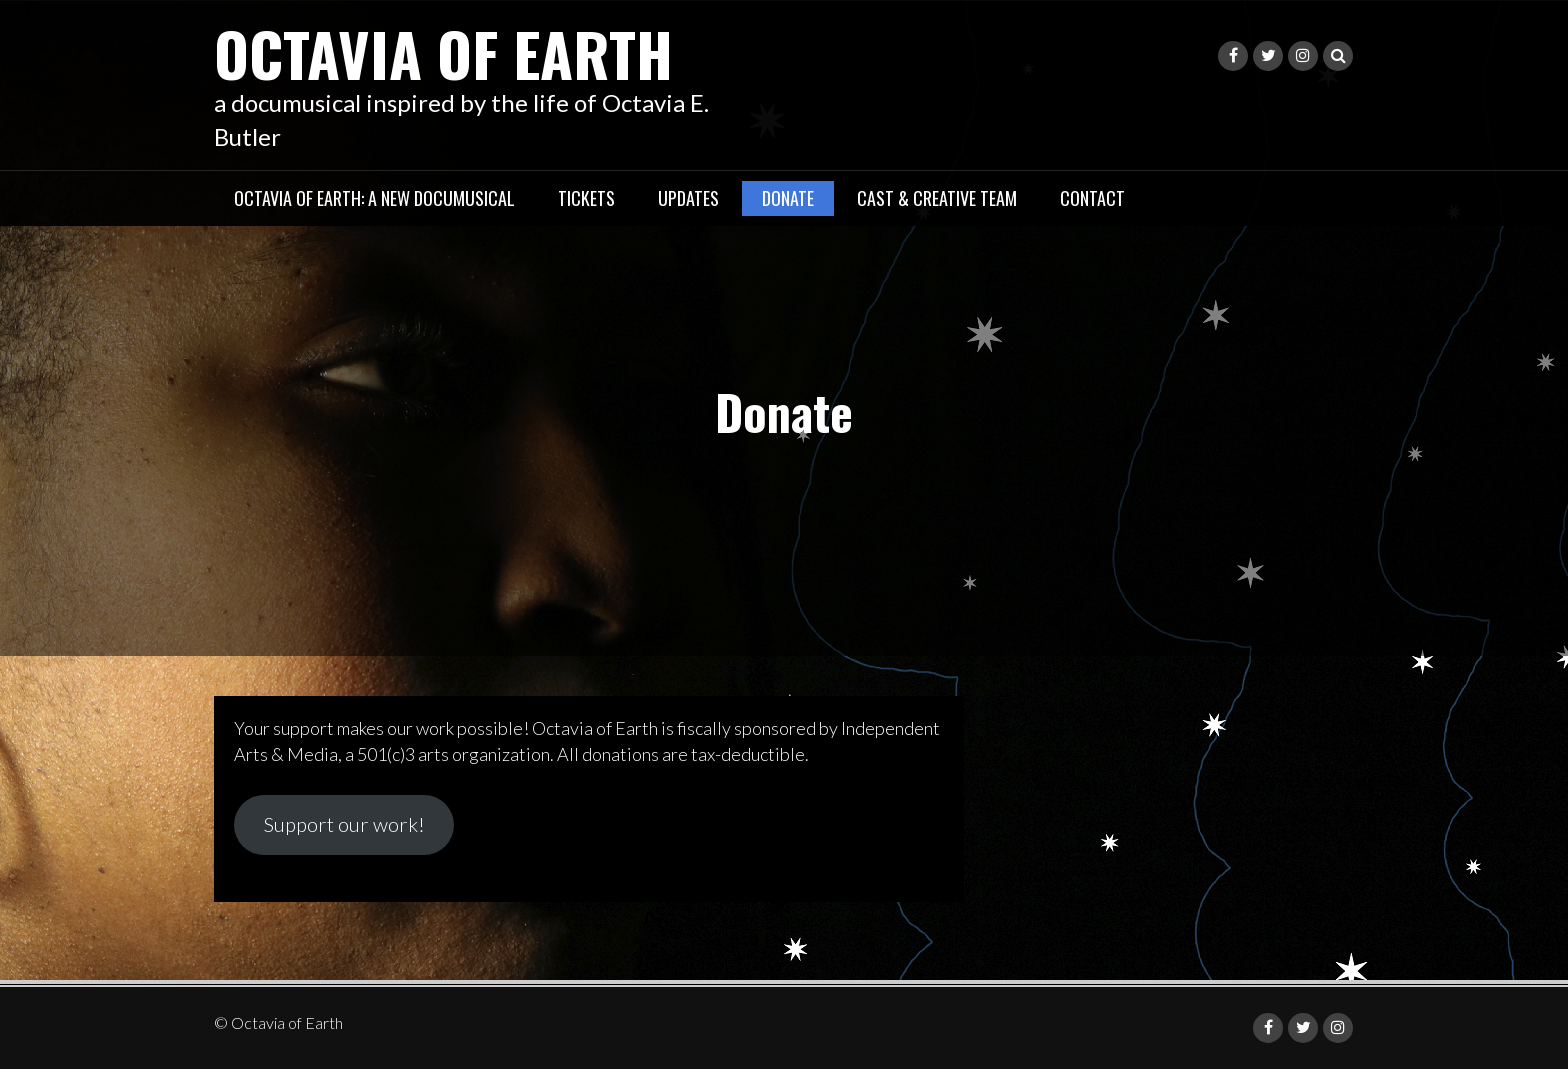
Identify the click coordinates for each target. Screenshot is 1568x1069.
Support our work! (344, 824)
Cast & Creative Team (937, 198)
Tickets (586, 198)
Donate (788, 198)
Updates (688, 198)
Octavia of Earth (443, 52)
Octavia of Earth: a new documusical (374, 198)
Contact (1092, 198)
